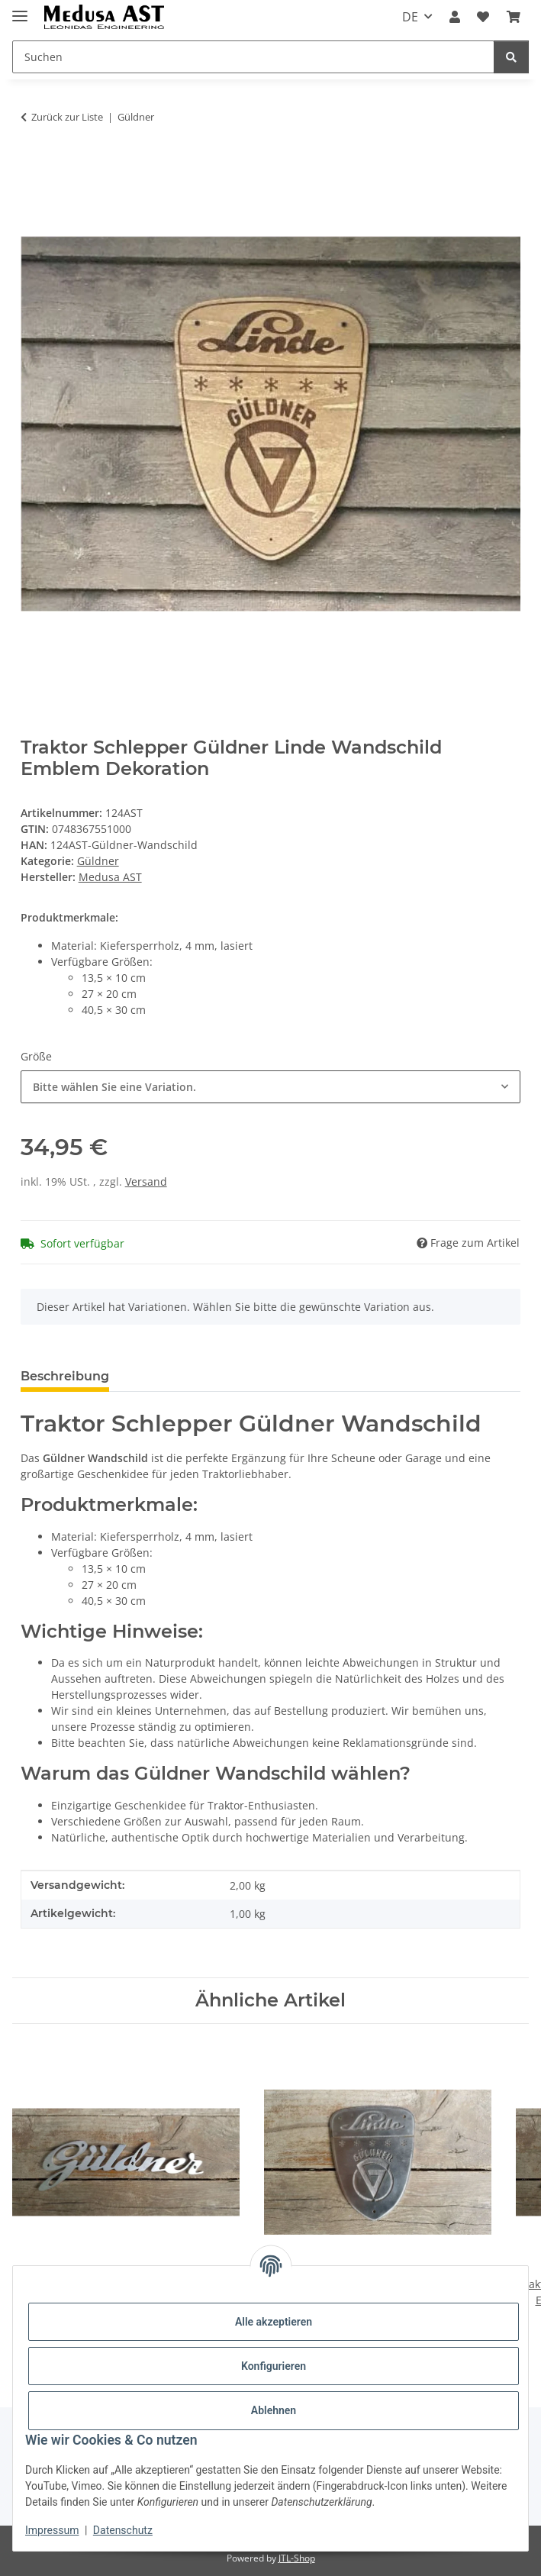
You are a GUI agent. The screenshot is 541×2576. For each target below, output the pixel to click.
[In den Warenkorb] (33, 165)
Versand (146, 1181)
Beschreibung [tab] (65, 1376)
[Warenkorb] (513, 17)
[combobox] (271, 1086)
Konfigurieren (273, 2366)
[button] (455, 17)
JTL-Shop (297, 2558)
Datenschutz (123, 2530)
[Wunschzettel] (483, 17)
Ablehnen (273, 2410)
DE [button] (410, 16)
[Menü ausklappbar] (19, 9)
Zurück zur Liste (67, 117)
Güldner (98, 861)
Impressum (52, 2530)
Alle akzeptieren (273, 2322)
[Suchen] (253, 56)
